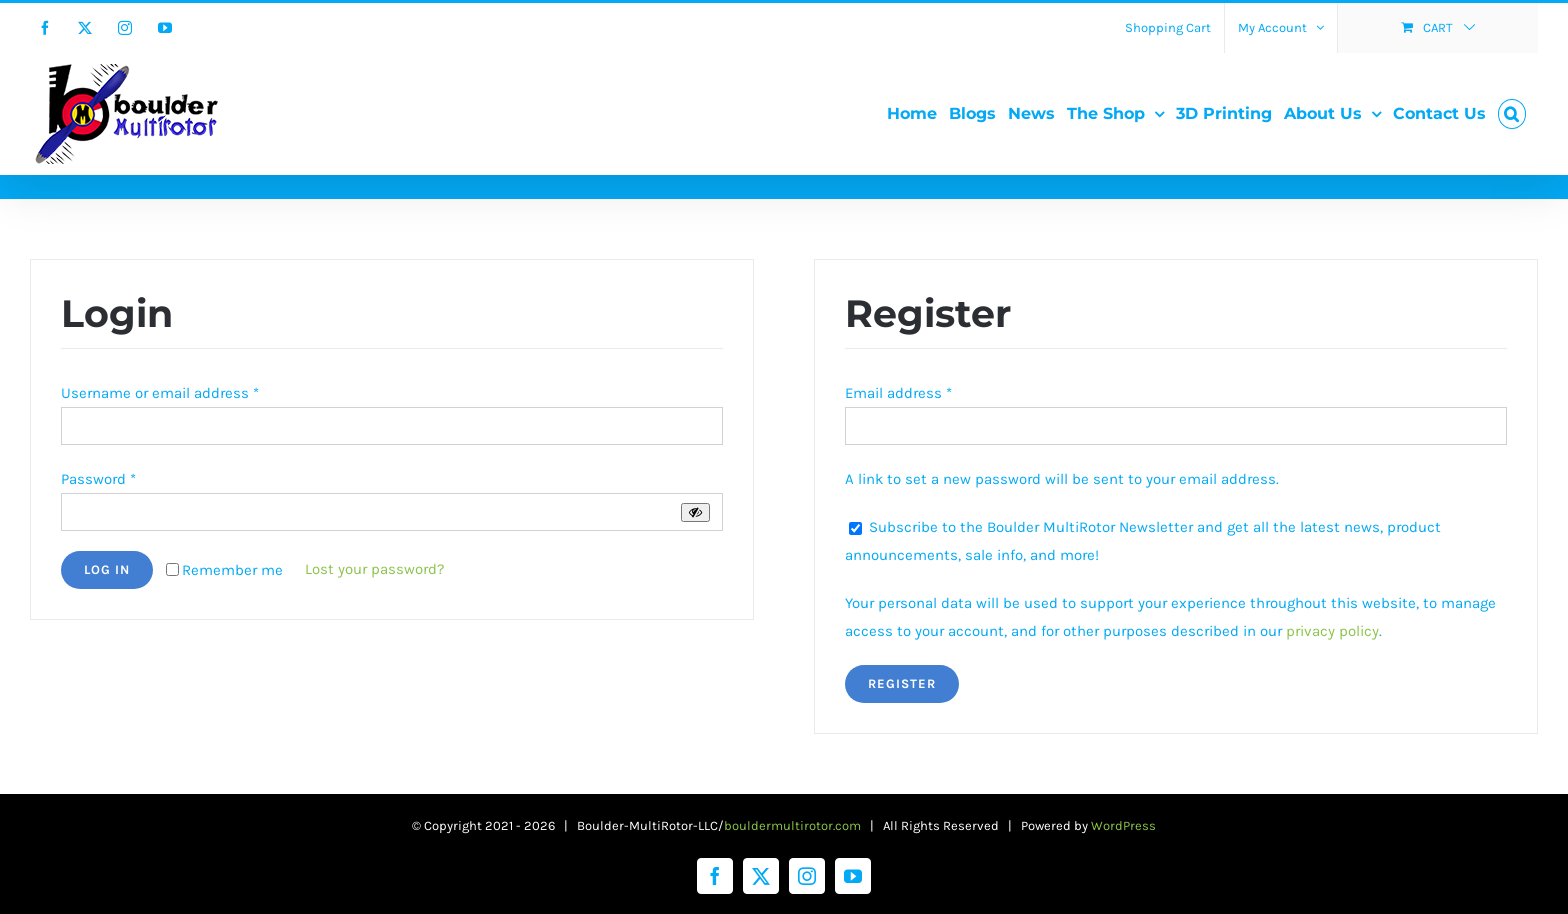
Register (902, 683)
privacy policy (1332, 631)
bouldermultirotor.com (792, 825)
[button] (1512, 114)
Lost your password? (374, 569)
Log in (107, 569)
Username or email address (160, 393)
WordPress (1123, 825)
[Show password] (695, 512)
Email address (898, 393)
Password (98, 479)
